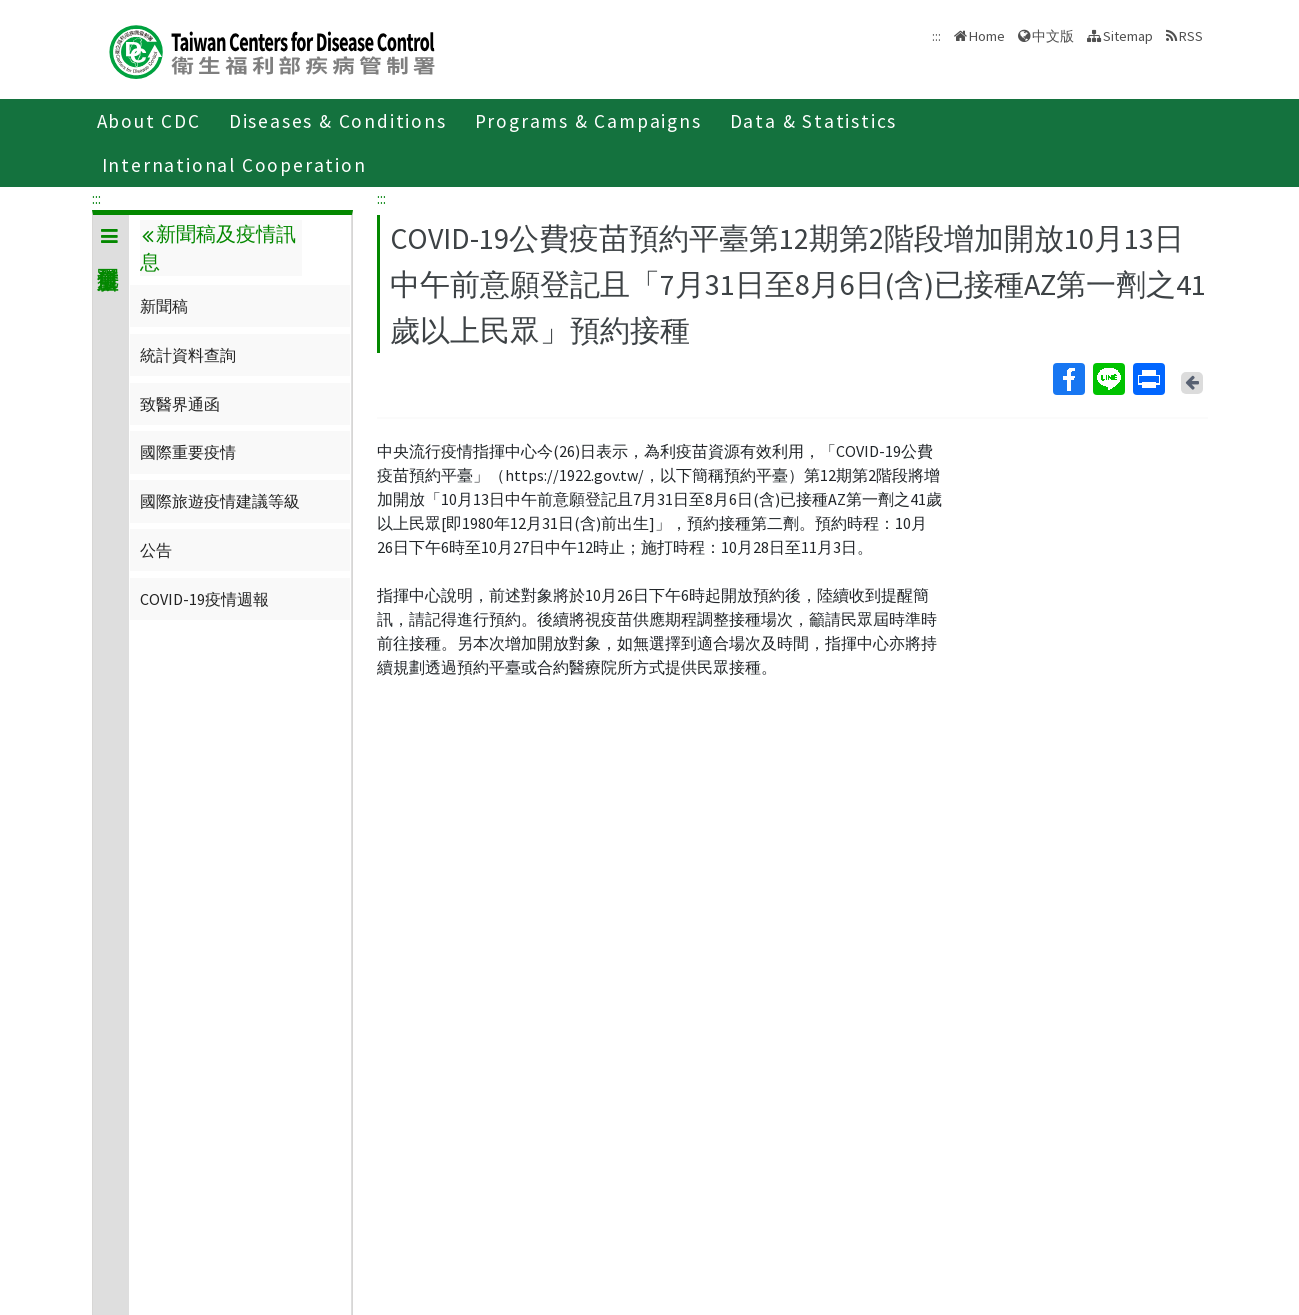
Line (1108, 379)
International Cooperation (234, 165)
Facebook (1068, 379)
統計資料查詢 (188, 355)
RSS (1191, 36)
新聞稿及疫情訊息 (218, 248)
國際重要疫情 (188, 452)
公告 (156, 550)
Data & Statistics (814, 121)
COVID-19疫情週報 (204, 599)
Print (1148, 379)
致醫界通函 (180, 404)
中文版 (1053, 36)
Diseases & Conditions (338, 121)
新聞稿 (164, 306)
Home (987, 36)
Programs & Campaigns (588, 121)
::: (96, 198)
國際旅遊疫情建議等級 (220, 501)
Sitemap (1128, 36)
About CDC (149, 121)
